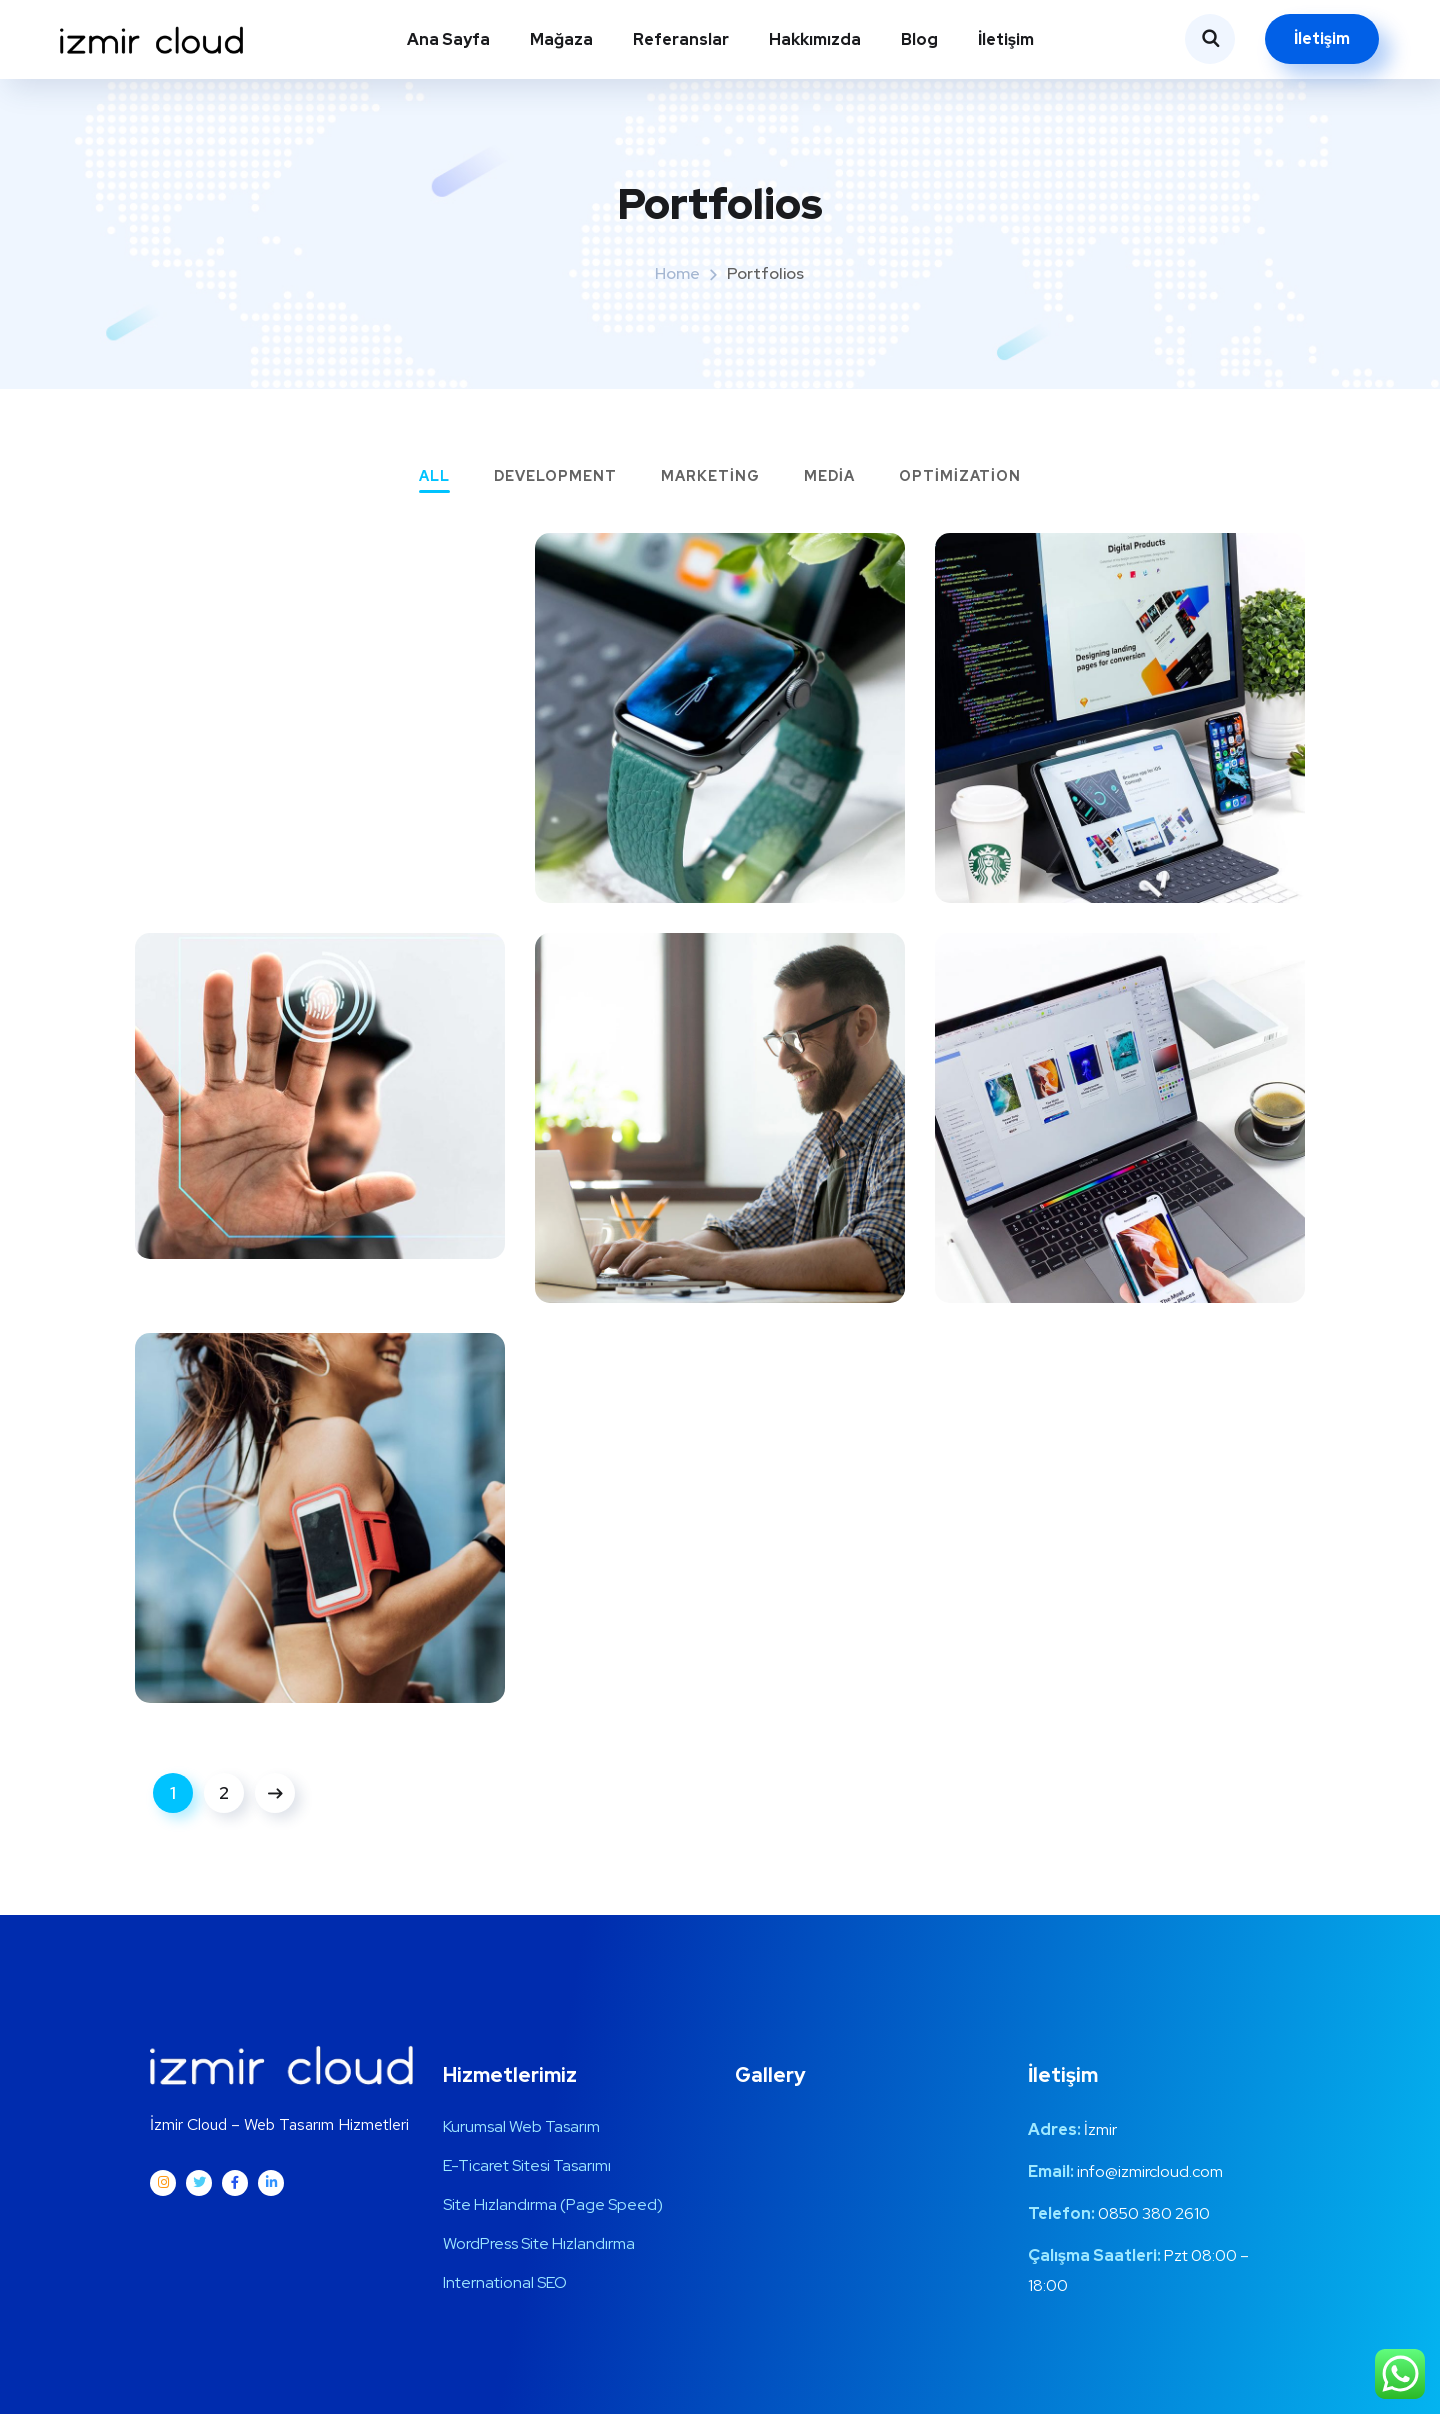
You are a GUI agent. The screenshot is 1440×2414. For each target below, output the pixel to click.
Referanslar (681, 39)
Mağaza (561, 39)
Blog (919, 39)
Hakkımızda (815, 39)
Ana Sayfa (448, 39)
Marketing (710, 477)
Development (555, 477)
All (434, 477)
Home (677, 273)
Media (829, 477)
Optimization (960, 477)
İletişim (1006, 39)
